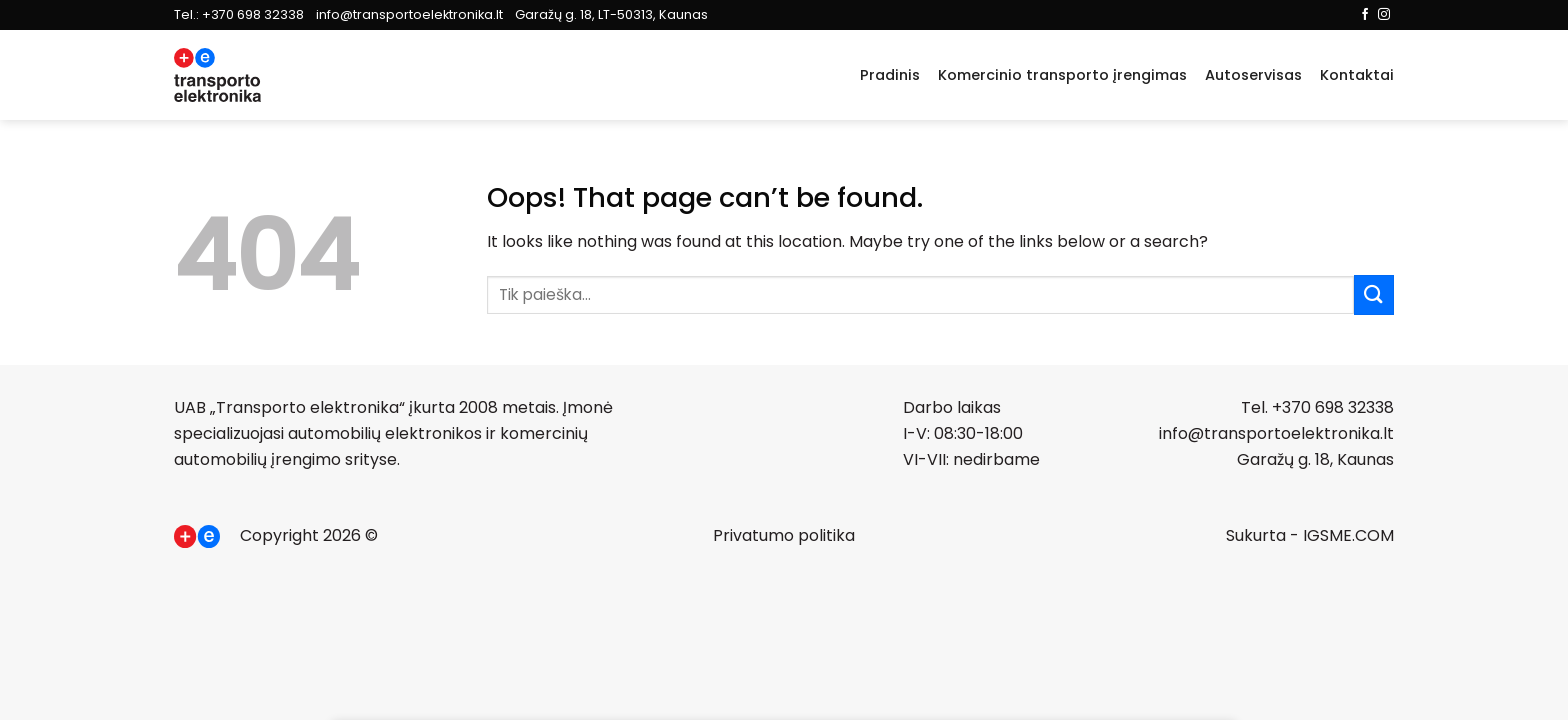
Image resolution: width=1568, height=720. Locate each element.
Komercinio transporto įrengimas (1062, 75)
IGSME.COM (1348, 535)
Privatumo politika (784, 535)
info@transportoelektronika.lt (409, 14)
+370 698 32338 (253, 14)
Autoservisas (1253, 75)
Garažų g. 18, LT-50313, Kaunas (611, 14)
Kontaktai (1357, 75)
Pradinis (890, 75)
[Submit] (1374, 294)
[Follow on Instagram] (1384, 15)
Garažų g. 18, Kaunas (1315, 459)
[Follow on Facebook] (1365, 15)
